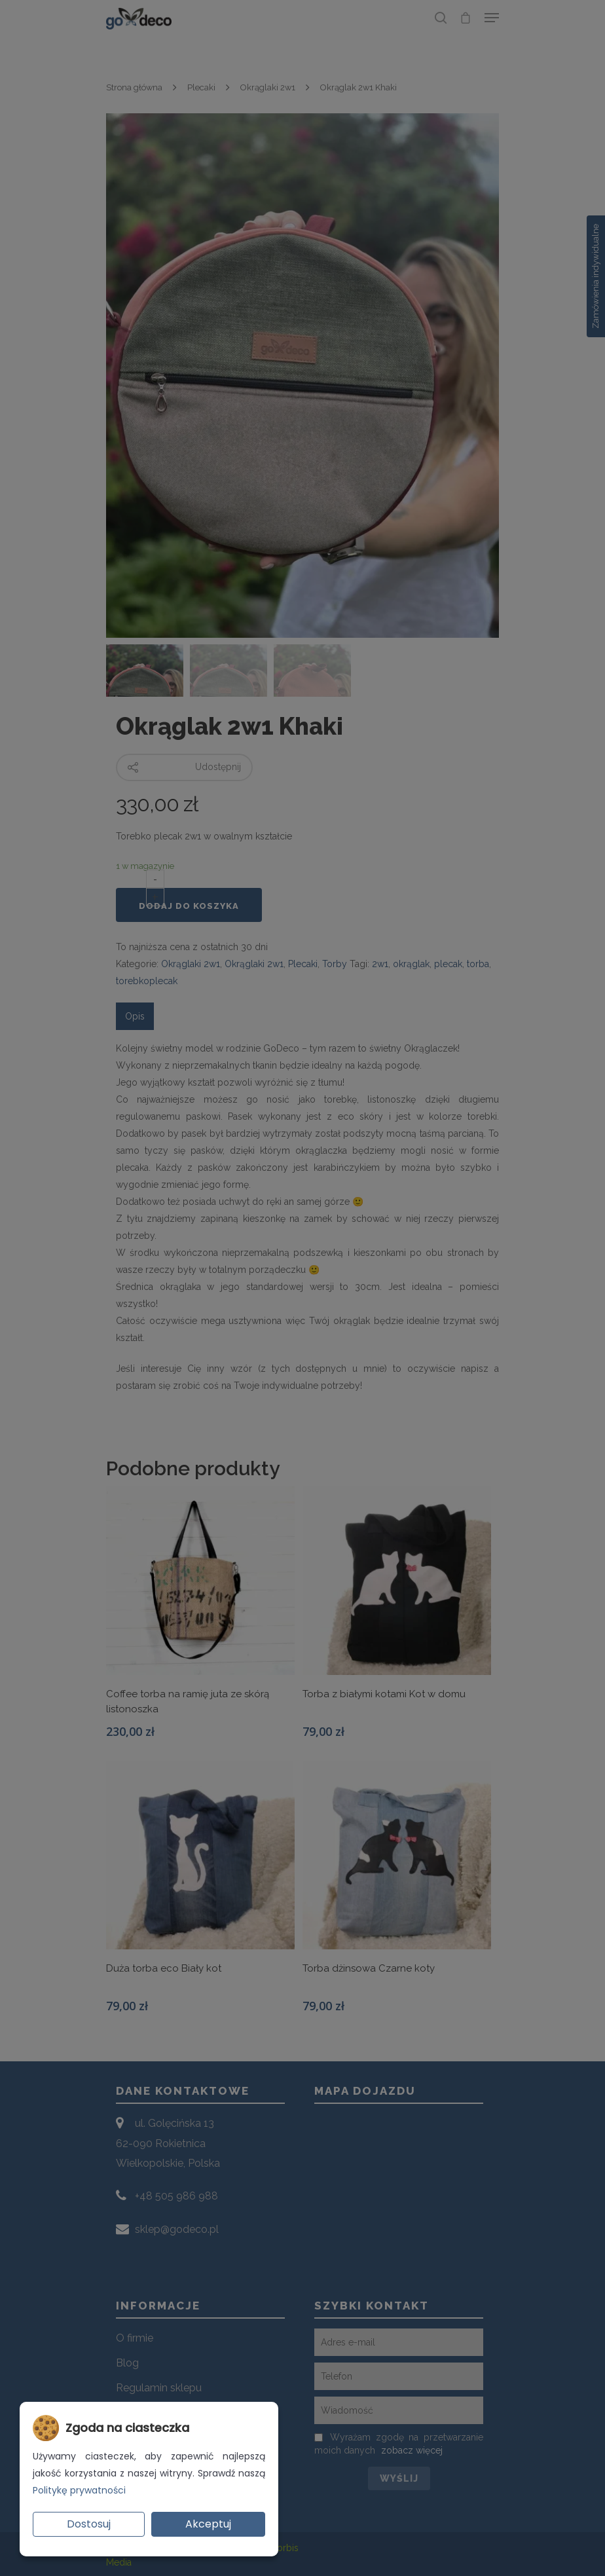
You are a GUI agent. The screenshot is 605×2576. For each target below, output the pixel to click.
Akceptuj (208, 2523)
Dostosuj (89, 2523)
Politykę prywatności (79, 2490)
